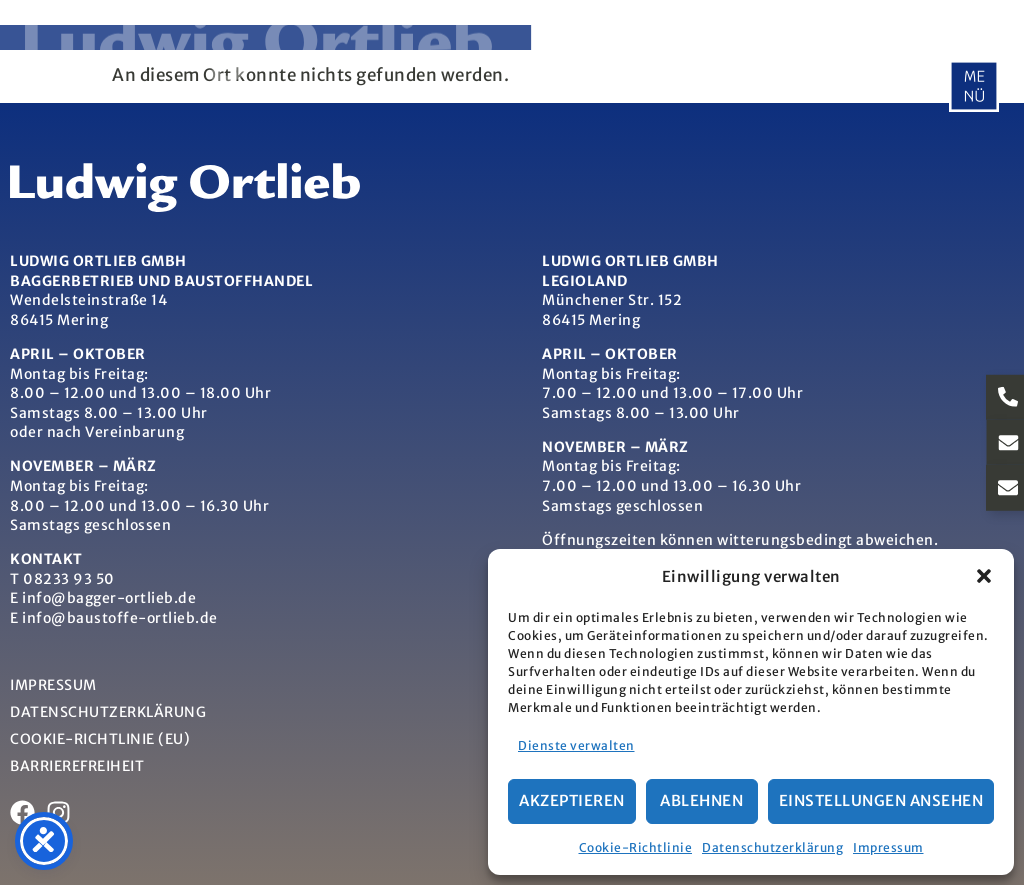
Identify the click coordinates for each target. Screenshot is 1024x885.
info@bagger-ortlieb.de (109, 598)
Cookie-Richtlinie (636, 847)
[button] (984, 576)
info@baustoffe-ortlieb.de (120, 618)
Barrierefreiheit (77, 766)
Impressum (888, 847)
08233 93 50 (69, 579)
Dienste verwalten (576, 745)
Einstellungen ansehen (881, 800)
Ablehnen (701, 800)
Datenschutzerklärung (772, 847)
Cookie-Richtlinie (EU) (100, 739)
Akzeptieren (572, 800)
